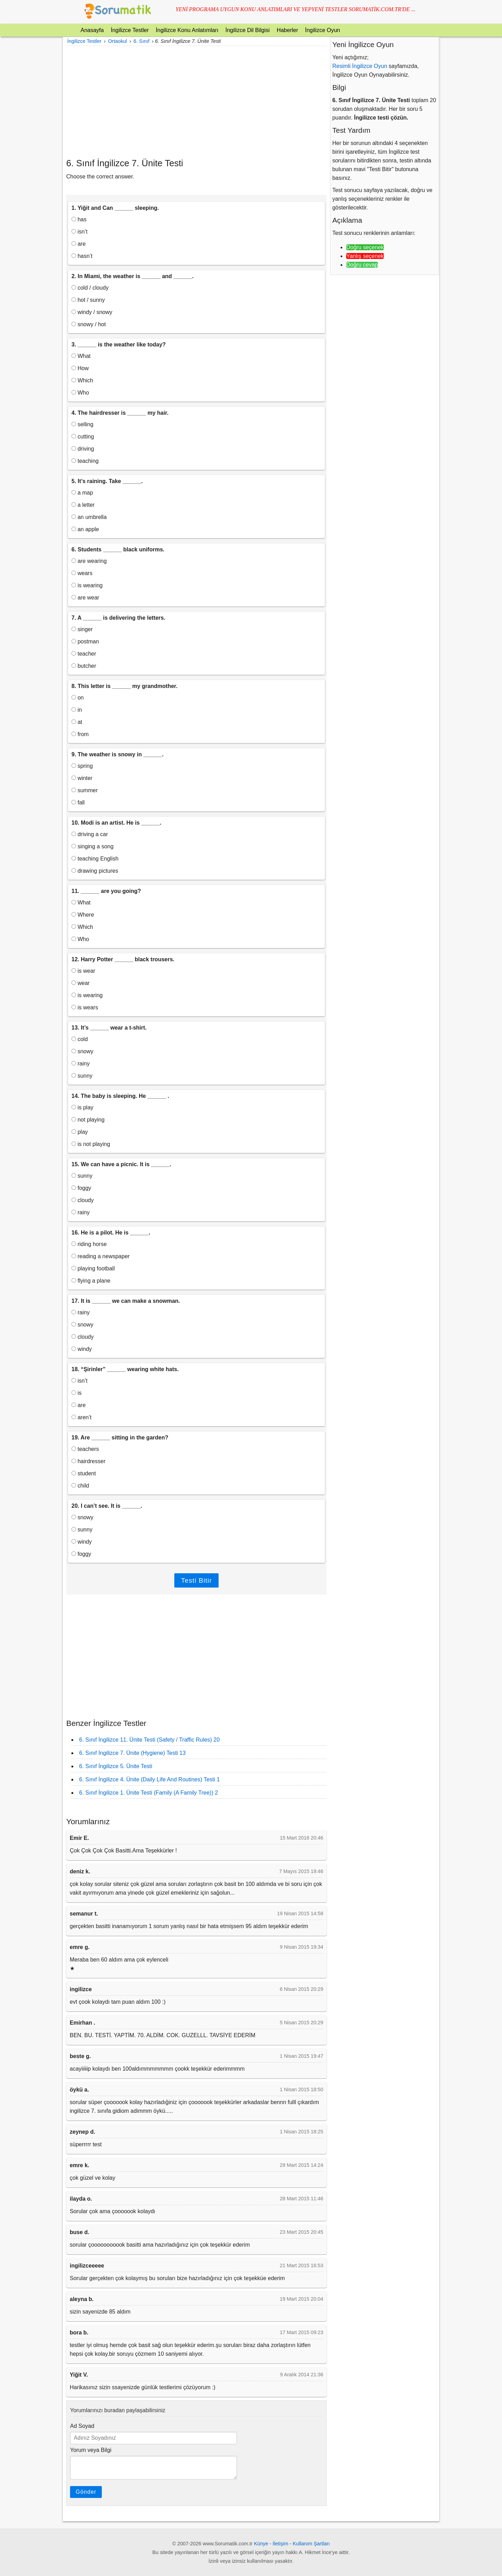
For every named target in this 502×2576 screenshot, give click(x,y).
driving (82, 449)
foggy (81, 1188)
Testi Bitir (196, 1580)
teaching (85, 461)
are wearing (89, 561)
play (79, 1132)
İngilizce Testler (130, 30)
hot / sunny (88, 300)
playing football (93, 1268)
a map (82, 493)
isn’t (79, 232)
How (80, 368)
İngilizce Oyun (322, 30)
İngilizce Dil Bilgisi (247, 30)
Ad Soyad (82, 2426)
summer (84, 790)
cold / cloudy (89, 288)
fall (78, 802)
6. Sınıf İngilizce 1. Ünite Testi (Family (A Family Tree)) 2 (148, 1793)
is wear (83, 971)
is (76, 1393)
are (78, 244)
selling (82, 424)
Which (82, 380)
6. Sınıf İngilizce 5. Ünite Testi (115, 1766)
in (76, 710)
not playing (88, 1120)
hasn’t (81, 256)
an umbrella (89, 517)
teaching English (95, 859)
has (78, 219)
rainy (80, 1064)
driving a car (89, 834)
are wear (85, 598)
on (77, 698)
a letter (82, 505)
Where (82, 915)
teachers (85, 1449)
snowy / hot (88, 324)
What (81, 356)
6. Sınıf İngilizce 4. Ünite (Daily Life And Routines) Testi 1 (149, 1779)
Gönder (86, 2492)
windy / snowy (91, 312)
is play (82, 1107)
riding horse (89, 1244)
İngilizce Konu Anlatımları (187, 30)
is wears (84, 1007)
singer (82, 629)
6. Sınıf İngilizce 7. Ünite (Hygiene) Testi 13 (132, 1753)
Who (80, 393)
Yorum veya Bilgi (91, 2450)
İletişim (280, 2543)
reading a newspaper (100, 1256)
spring (82, 766)
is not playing (90, 1144)
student (83, 1473)
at (76, 722)
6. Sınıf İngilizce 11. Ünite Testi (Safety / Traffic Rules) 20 (149, 1740)
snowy (82, 1051)
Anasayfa (92, 30)
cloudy (82, 1200)
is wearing (86, 585)
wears (81, 573)
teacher (83, 654)
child (80, 1486)
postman (85, 641)
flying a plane (91, 1281)
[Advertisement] (196, 102)
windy (81, 1349)
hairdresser (88, 1461)
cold (79, 1039)
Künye (261, 2543)
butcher (83, 666)
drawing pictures (94, 871)
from (80, 734)
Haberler (287, 30)
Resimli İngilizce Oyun (359, 66)
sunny (81, 1076)
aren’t (81, 1417)
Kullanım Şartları (311, 2543)
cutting (82, 436)
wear (80, 983)
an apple (85, 529)
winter (81, 778)
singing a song (92, 846)
